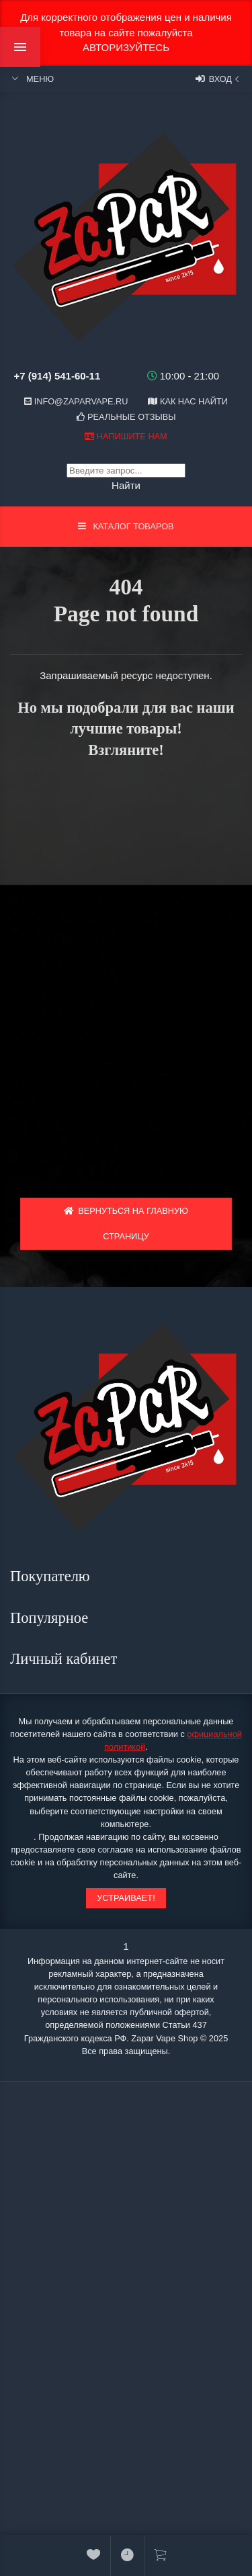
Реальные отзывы (126, 417)
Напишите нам (126, 436)
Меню (32, 79)
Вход (219, 78)
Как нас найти (187, 401)
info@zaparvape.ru (76, 401)
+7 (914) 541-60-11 (56, 376)
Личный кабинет (65, 1658)
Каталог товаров (125, 526)
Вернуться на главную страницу (126, 1223)
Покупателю (51, 1576)
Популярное (51, 1617)
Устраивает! (126, 1898)
